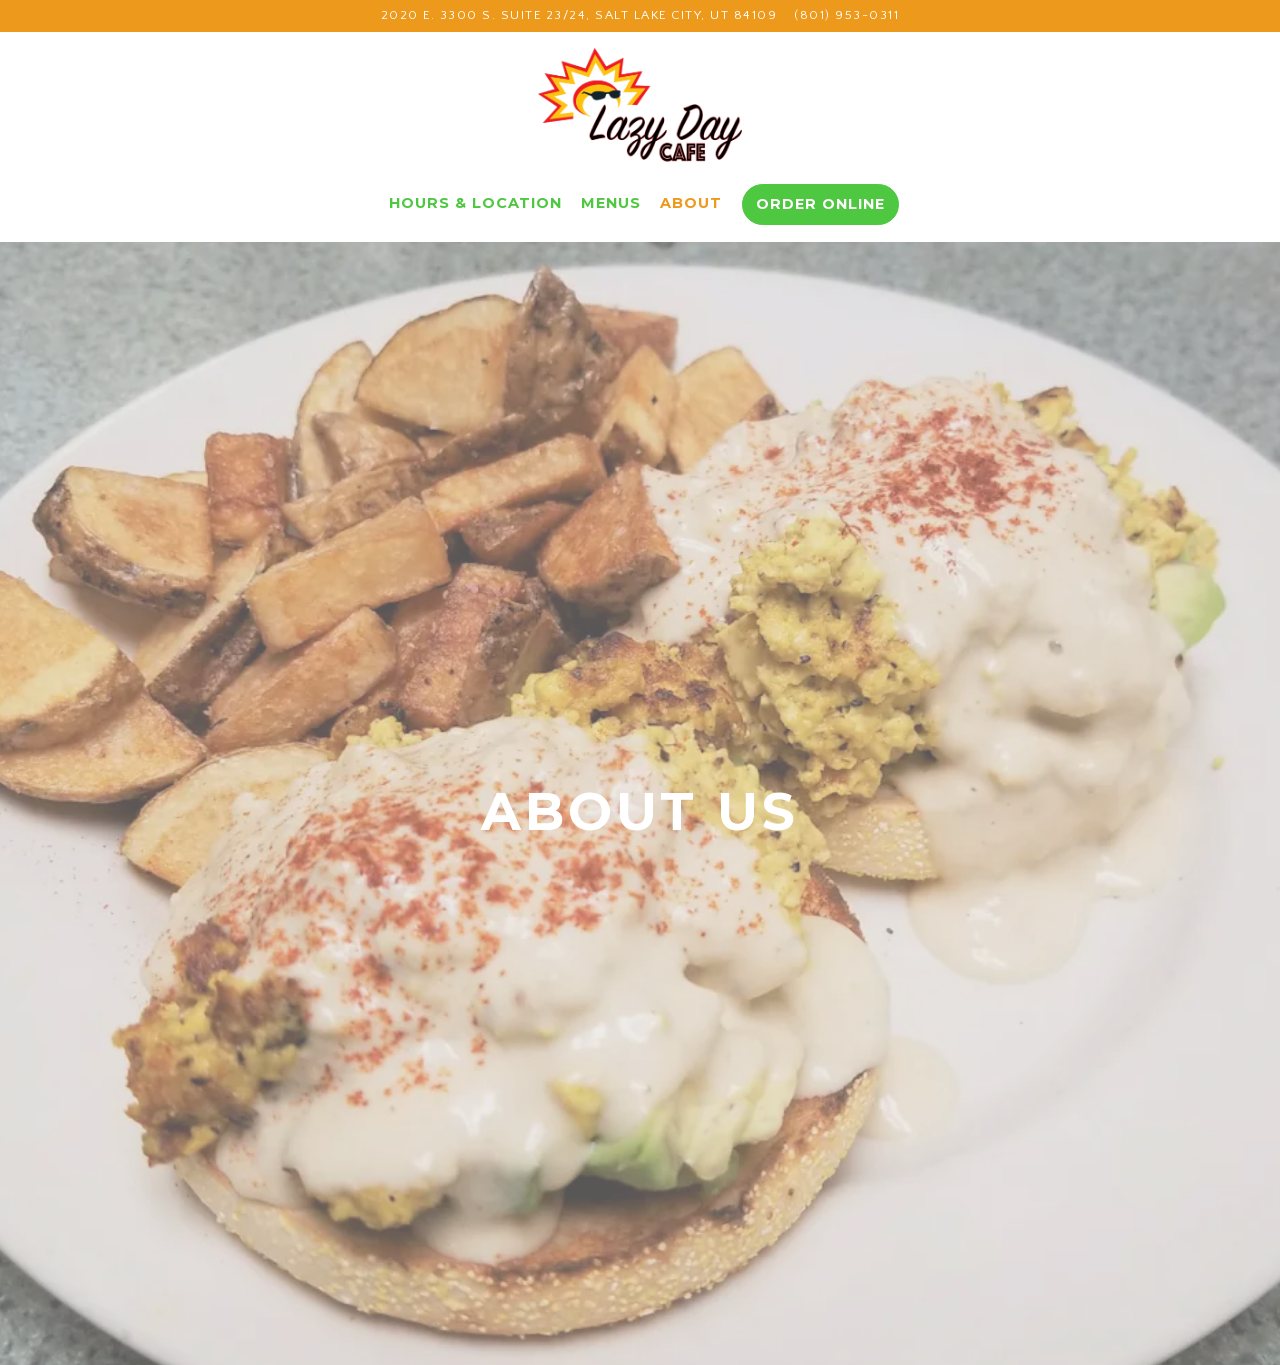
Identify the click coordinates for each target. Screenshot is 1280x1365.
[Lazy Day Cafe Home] (640, 108)
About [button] (691, 203)
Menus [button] (611, 203)
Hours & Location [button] (475, 203)
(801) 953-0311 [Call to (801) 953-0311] (846, 15)
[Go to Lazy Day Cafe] (579, 15)
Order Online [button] (820, 204)
